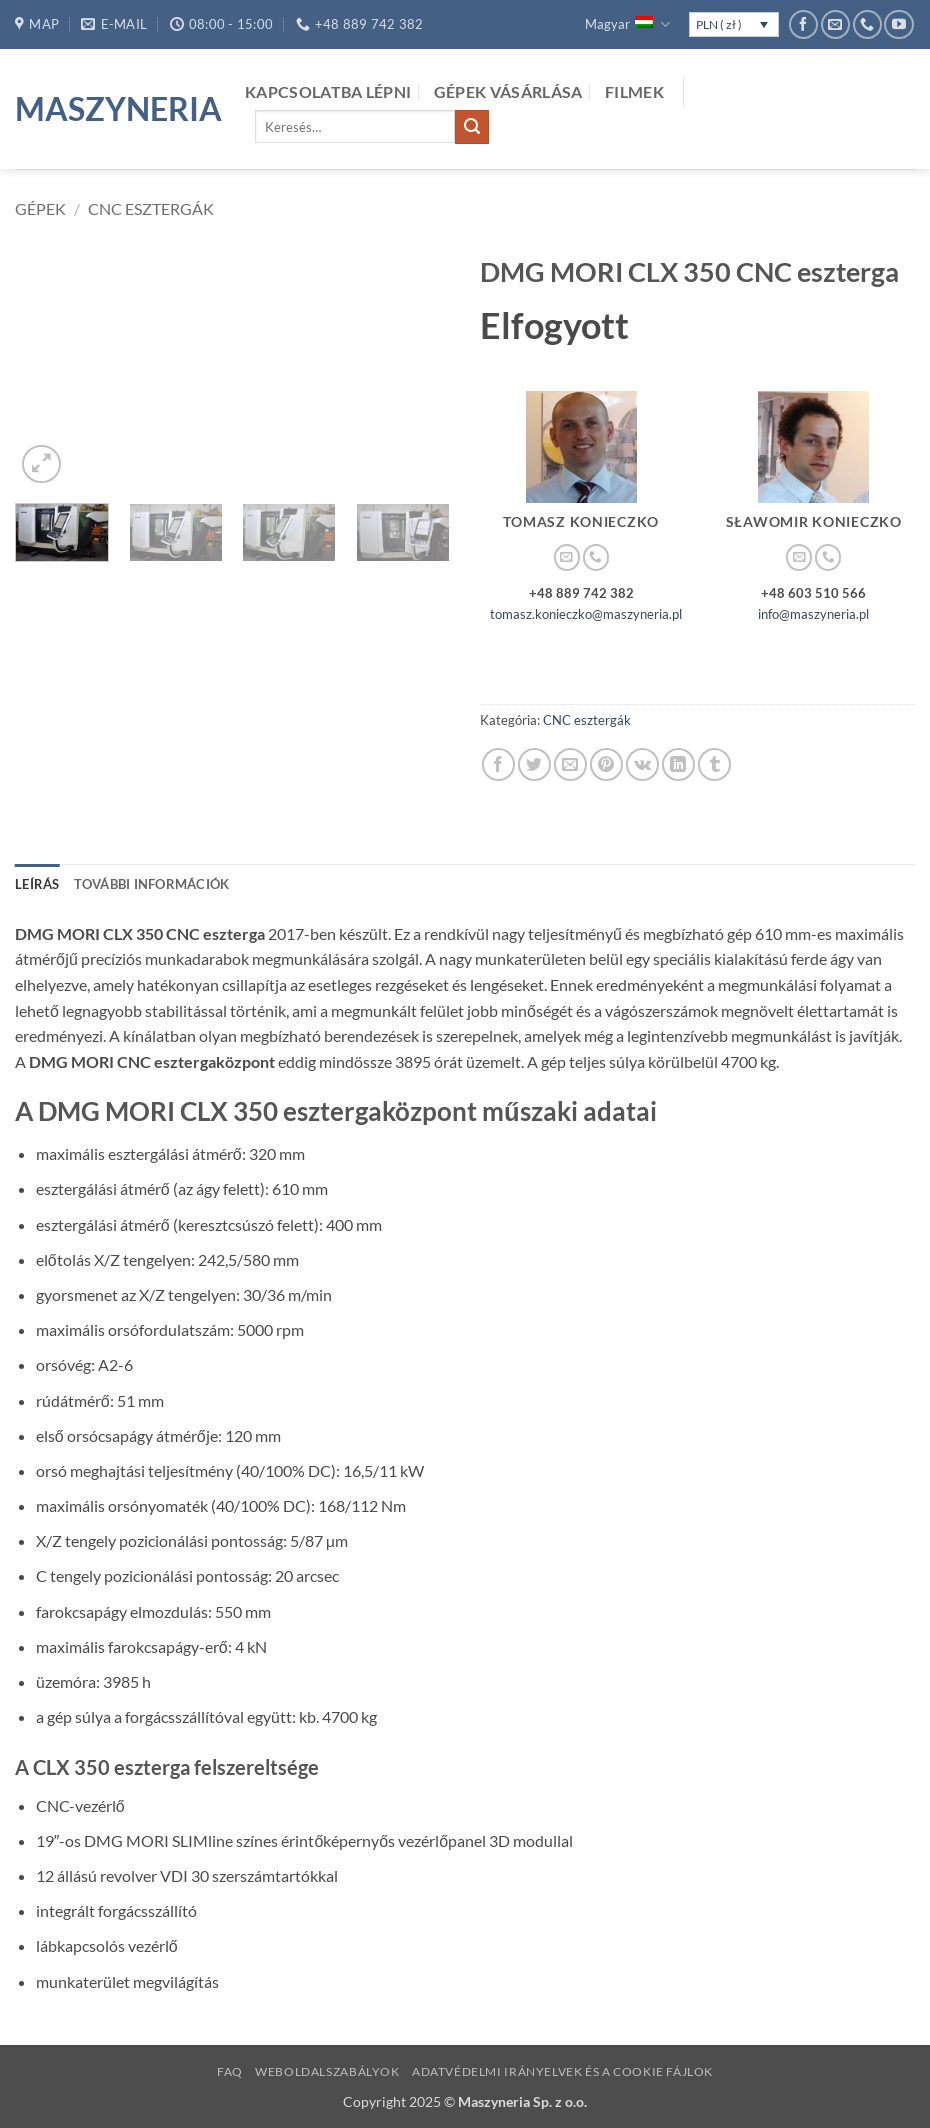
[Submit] (472, 127)
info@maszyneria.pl (813, 614)
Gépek (40, 208)
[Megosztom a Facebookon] (498, 764)
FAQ (230, 2071)
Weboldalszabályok (327, 2071)
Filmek (634, 91)
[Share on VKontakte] (642, 764)
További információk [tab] (152, 884)
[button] (41, 464)
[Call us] (867, 24)
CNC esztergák (151, 208)
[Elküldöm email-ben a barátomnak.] (570, 764)
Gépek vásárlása (508, 91)
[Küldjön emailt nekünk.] (835, 24)
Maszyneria (115, 109)
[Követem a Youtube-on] (898, 24)
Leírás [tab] (37, 884)
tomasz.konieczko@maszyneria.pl (586, 614)
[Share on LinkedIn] (678, 764)
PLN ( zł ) (719, 24)
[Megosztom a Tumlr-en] (714, 764)
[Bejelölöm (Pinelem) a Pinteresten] (606, 764)
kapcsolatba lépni (328, 91)
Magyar (627, 24)
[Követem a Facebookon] (803, 24)
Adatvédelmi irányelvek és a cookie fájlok (562, 2071)
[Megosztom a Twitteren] (534, 764)
